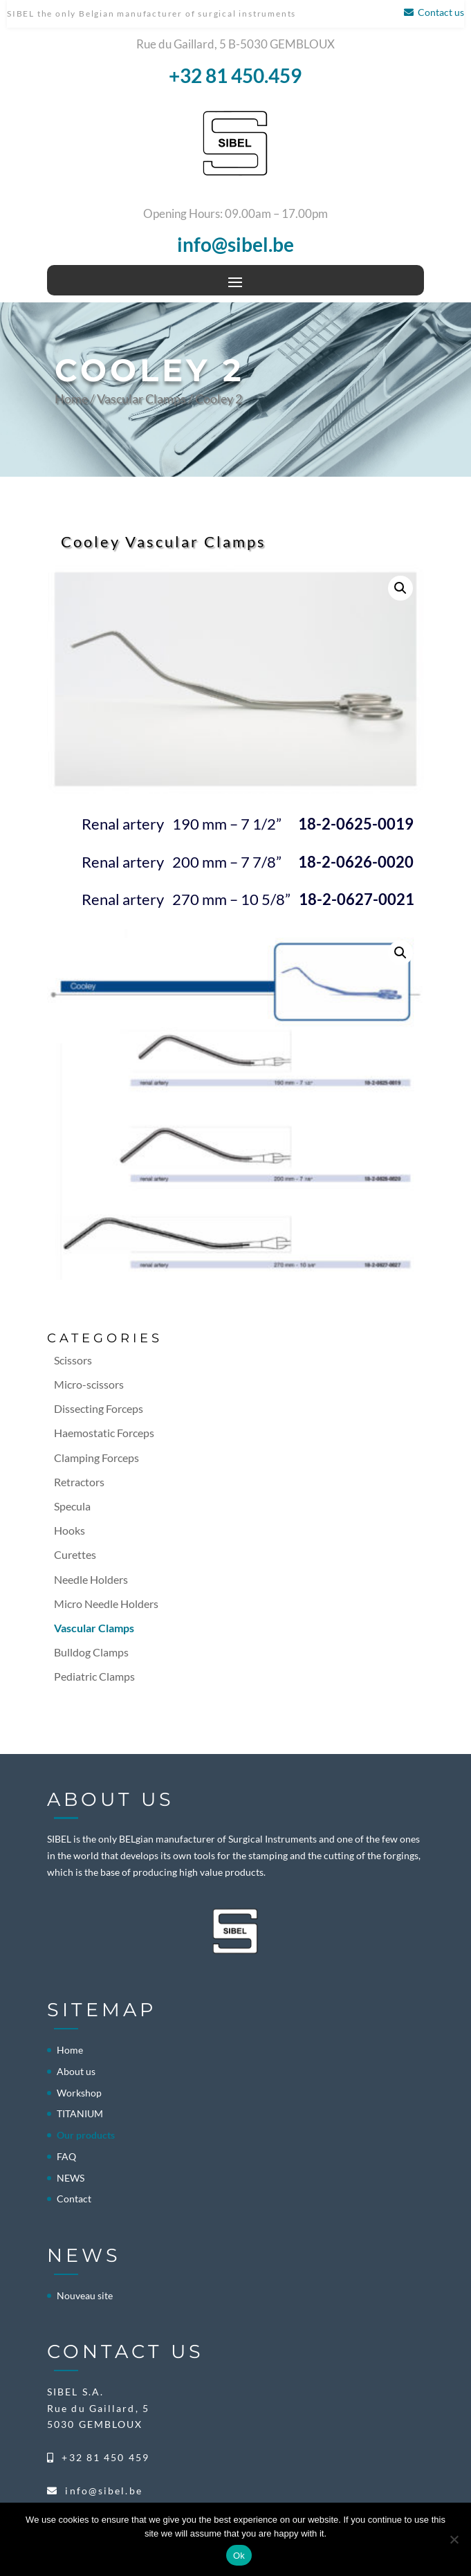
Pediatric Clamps (94, 1676)
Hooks (69, 1530)
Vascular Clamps (141, 398)
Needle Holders (91, 1579)
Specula (72, 1506)
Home (71, 398)
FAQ (66, 2156)
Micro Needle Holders (106, 1603)
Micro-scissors (89, 1384)
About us (76, 2071)
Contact (74, 2198)
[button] (400, 588)
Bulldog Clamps (91, 1652)
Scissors (73, 1360)
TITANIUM (80, 2113)
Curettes (75, 1554)
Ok (239, 2555)
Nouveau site (85, 2295)
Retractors (79, 1481)
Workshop (79, 2093)
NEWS (70, 2178)
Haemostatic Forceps (104, 1432)
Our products (86, 2135)
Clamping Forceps (96, 1457)
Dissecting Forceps (98, 1408)
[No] (454, 2539)
